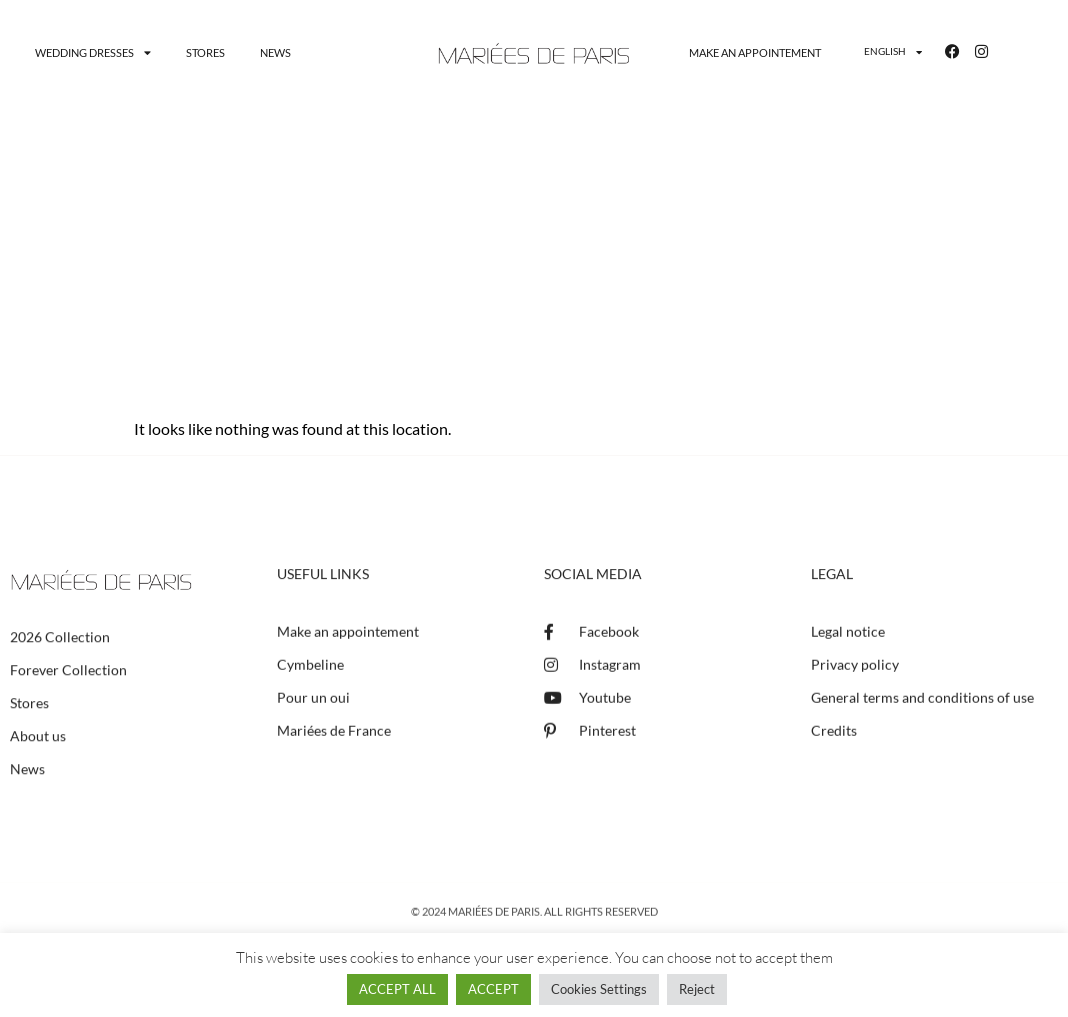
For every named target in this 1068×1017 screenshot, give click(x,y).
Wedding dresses (93, 53)
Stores (205, 52)
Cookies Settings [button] (599, 989)
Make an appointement (755, 52)
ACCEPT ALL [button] (397, 989)
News (275, 52)
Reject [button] (697, 989)
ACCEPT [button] (493, 989)
